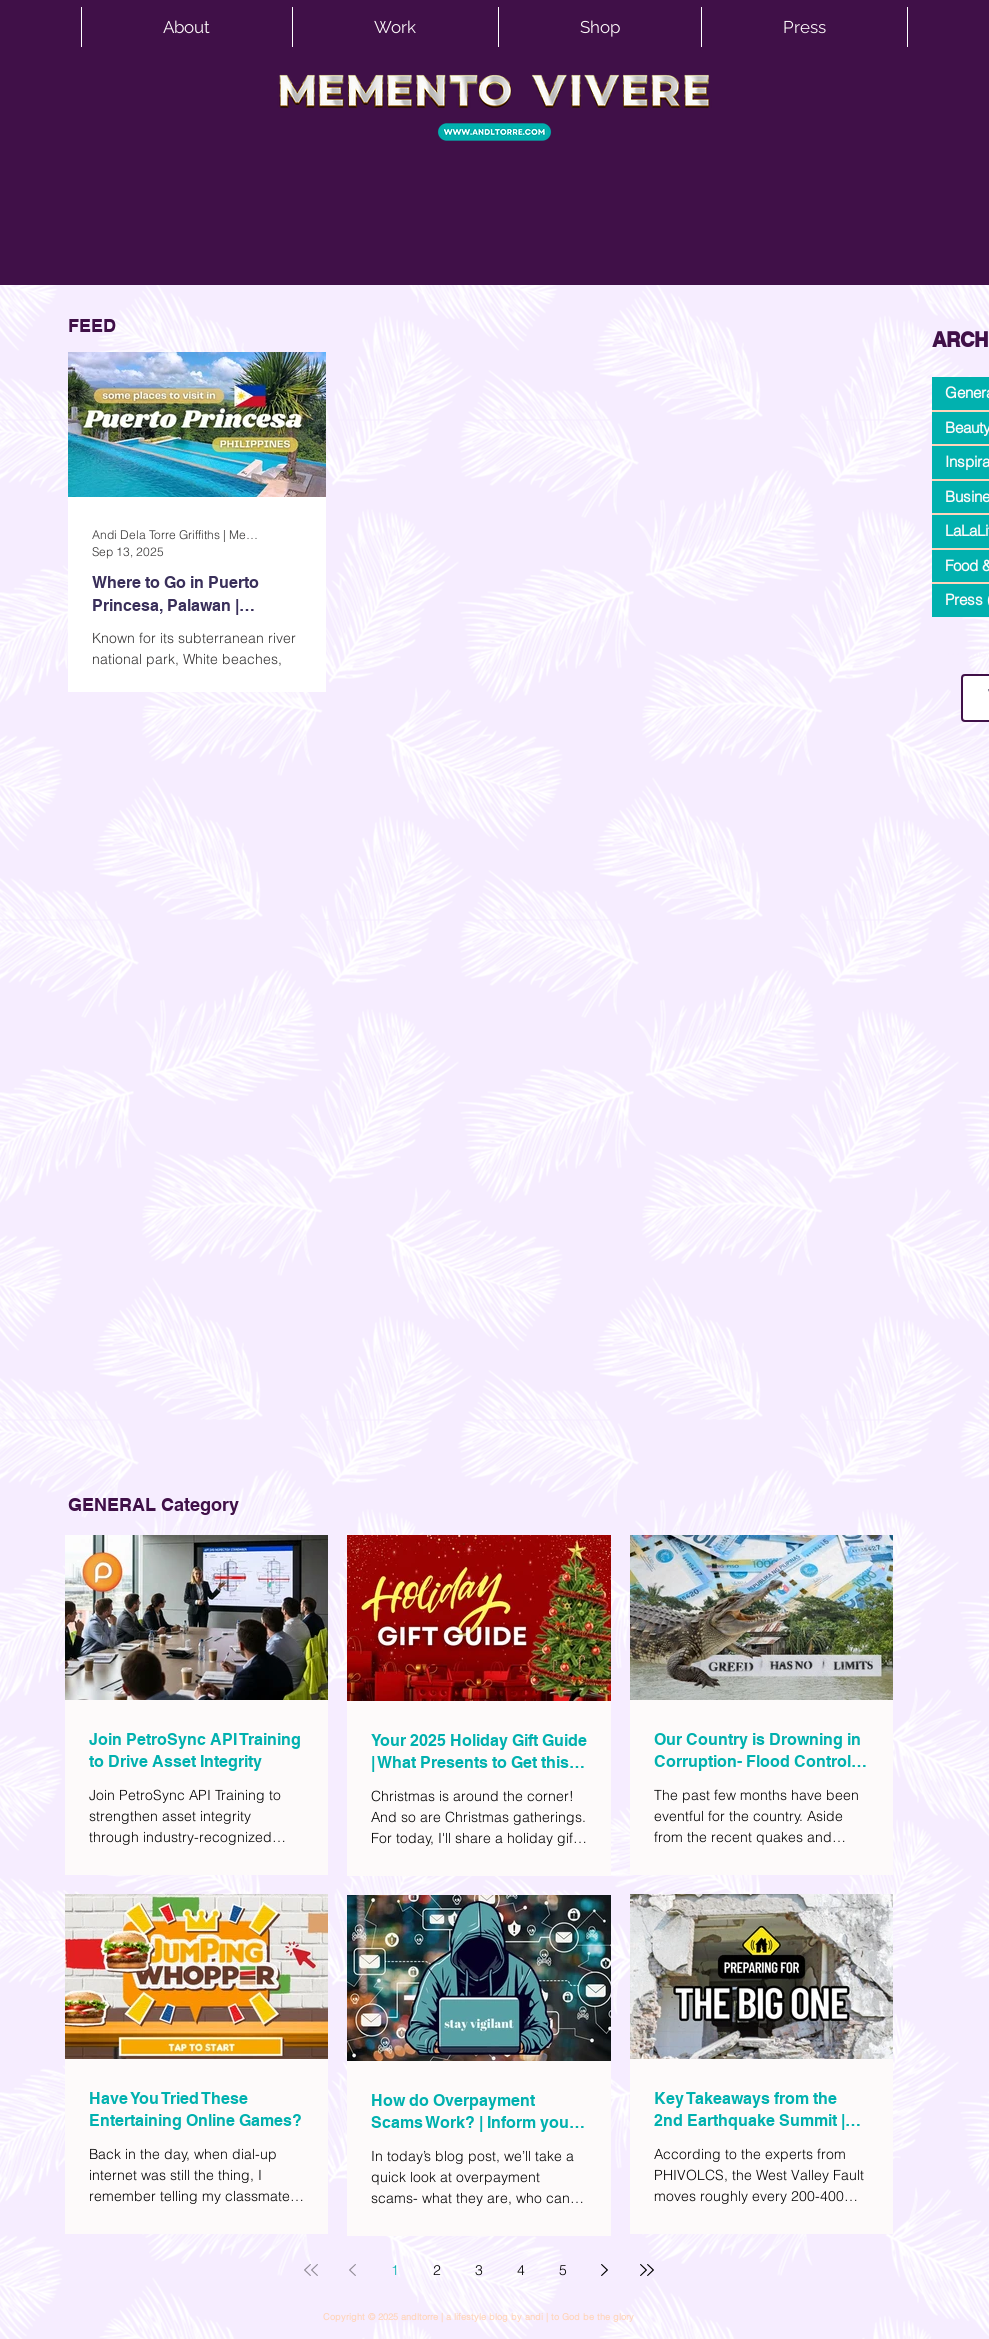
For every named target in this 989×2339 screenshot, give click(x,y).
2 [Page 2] (437, 2270)
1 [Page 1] (395, 2270)
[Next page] (605, 2270)
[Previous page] (353, 2270)
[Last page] (647, 2270)
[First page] (311, 2270)
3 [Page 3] (479, 2270)
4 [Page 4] (521, 2270)
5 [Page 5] (563, 2270)
